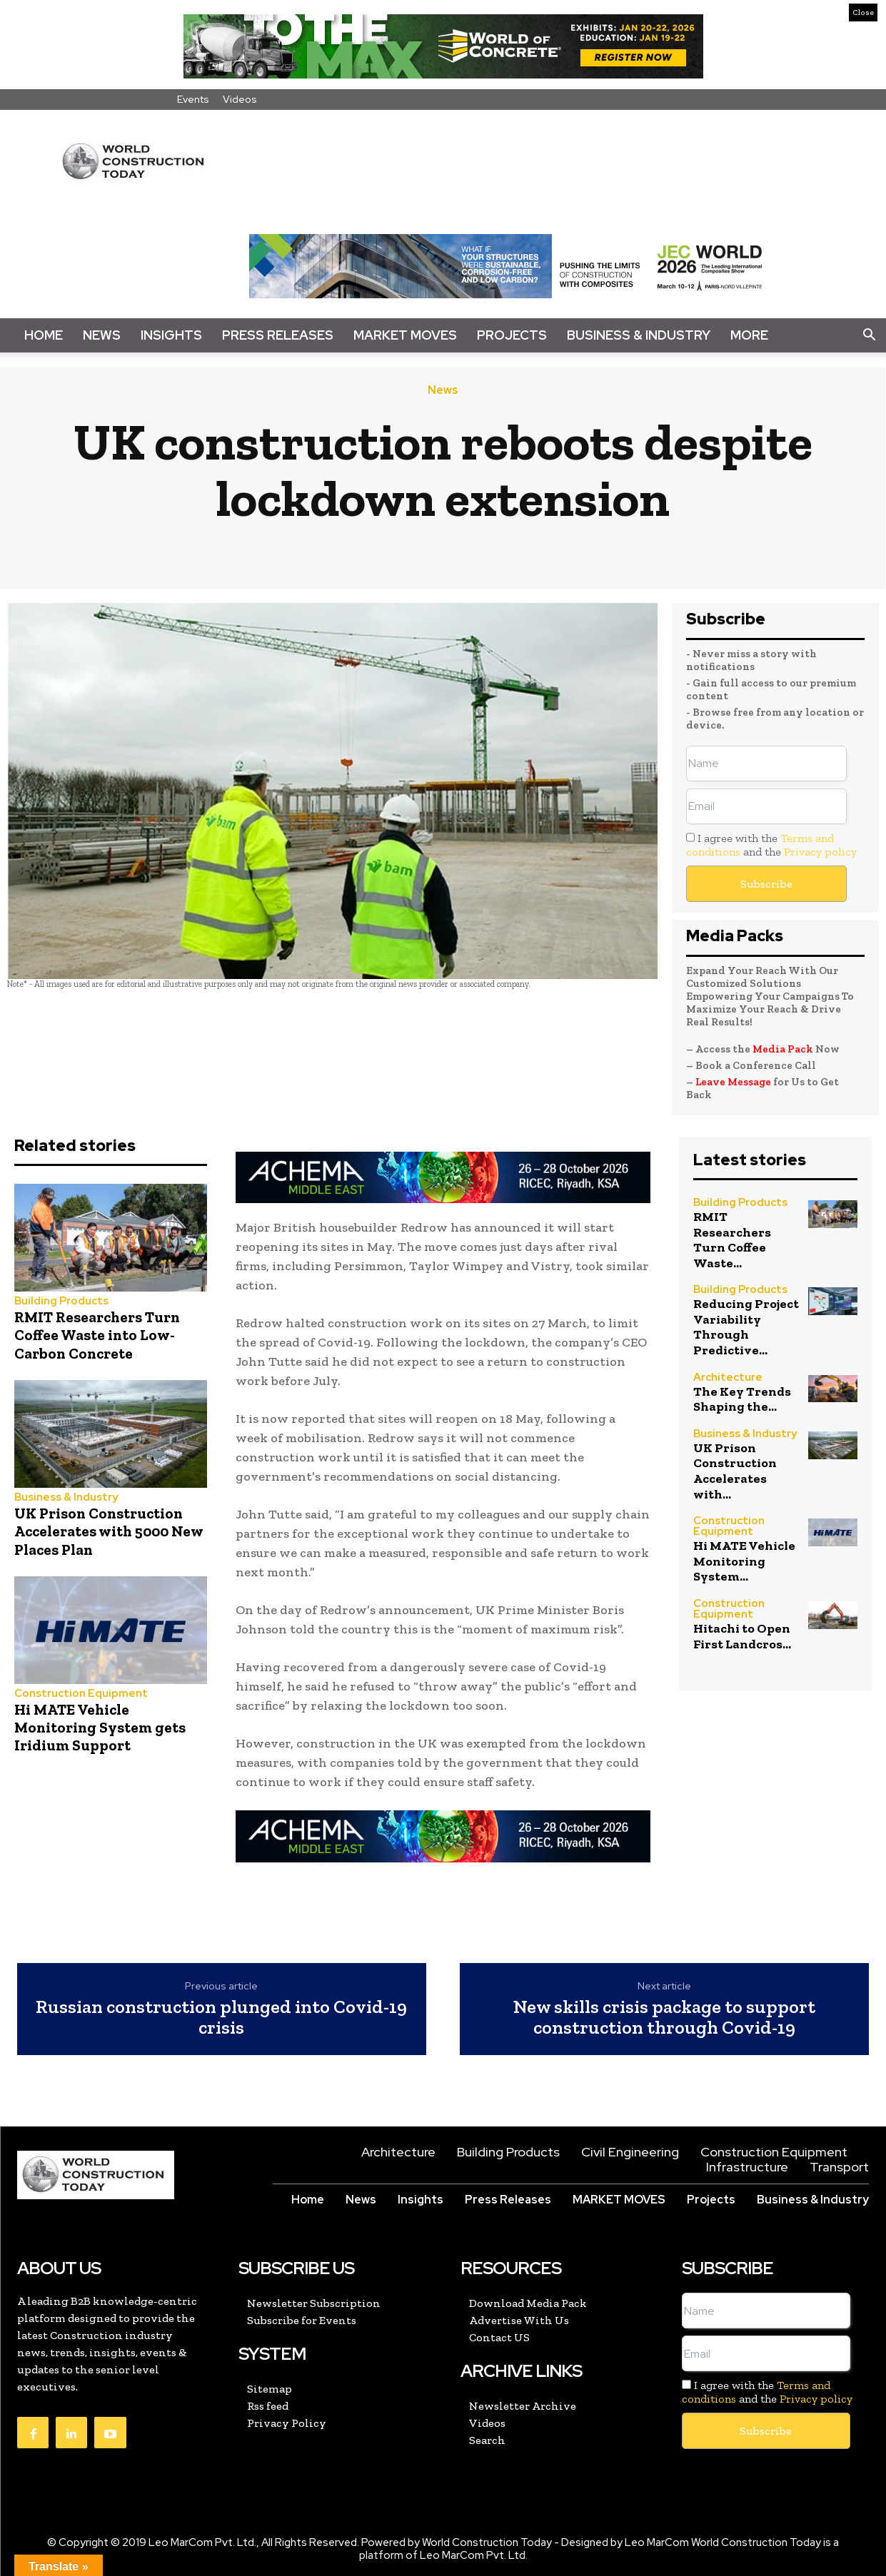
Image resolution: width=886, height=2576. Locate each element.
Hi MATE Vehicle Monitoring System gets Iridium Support (100, 1727)
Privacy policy (820, 851)
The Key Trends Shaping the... (742, 1399)
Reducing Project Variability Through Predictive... (746, 1327)
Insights (171, 335)
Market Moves (405, 335)
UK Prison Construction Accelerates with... (735, 1471)
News (102, 335)
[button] (869, 335)
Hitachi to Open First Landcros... (742, 1636)
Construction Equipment (81, 1693)
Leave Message (734, 1081)
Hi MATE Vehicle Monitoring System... (744, 1561)
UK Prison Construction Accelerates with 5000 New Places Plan (108, 1531)
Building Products (61, 1301)
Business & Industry (638, 335)
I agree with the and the (771, 844)
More (749, 335)
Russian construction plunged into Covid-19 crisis (221, 2017)
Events (193, 99)
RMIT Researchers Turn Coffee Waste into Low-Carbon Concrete (97, 1334)
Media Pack (782, 1049)
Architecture (727, 1377)
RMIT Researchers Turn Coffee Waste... (732, 1240)
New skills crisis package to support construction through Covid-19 (664, 2017)
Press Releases (277, 335)
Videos (240, 99)
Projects (512, 335)
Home (43, 335)
